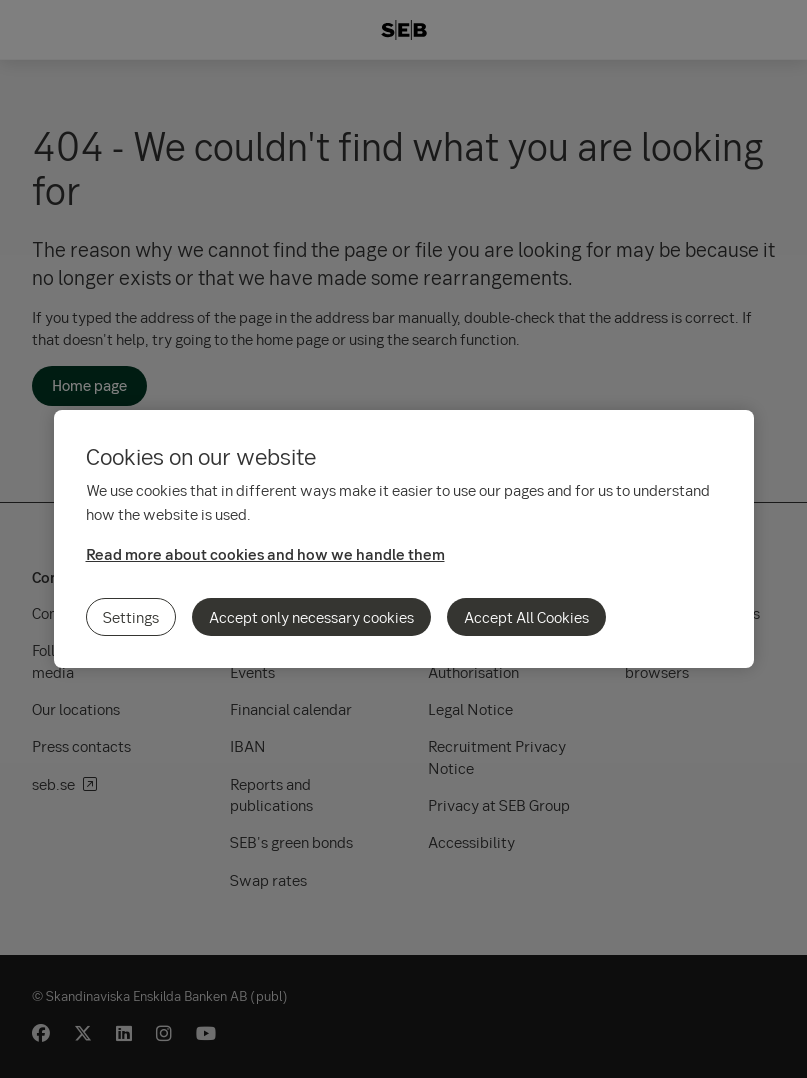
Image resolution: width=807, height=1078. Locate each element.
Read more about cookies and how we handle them (265, 554)
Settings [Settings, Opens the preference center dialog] (131, 617)
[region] (404, 539)
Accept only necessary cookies (311, 617)
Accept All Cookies (526, 617)
